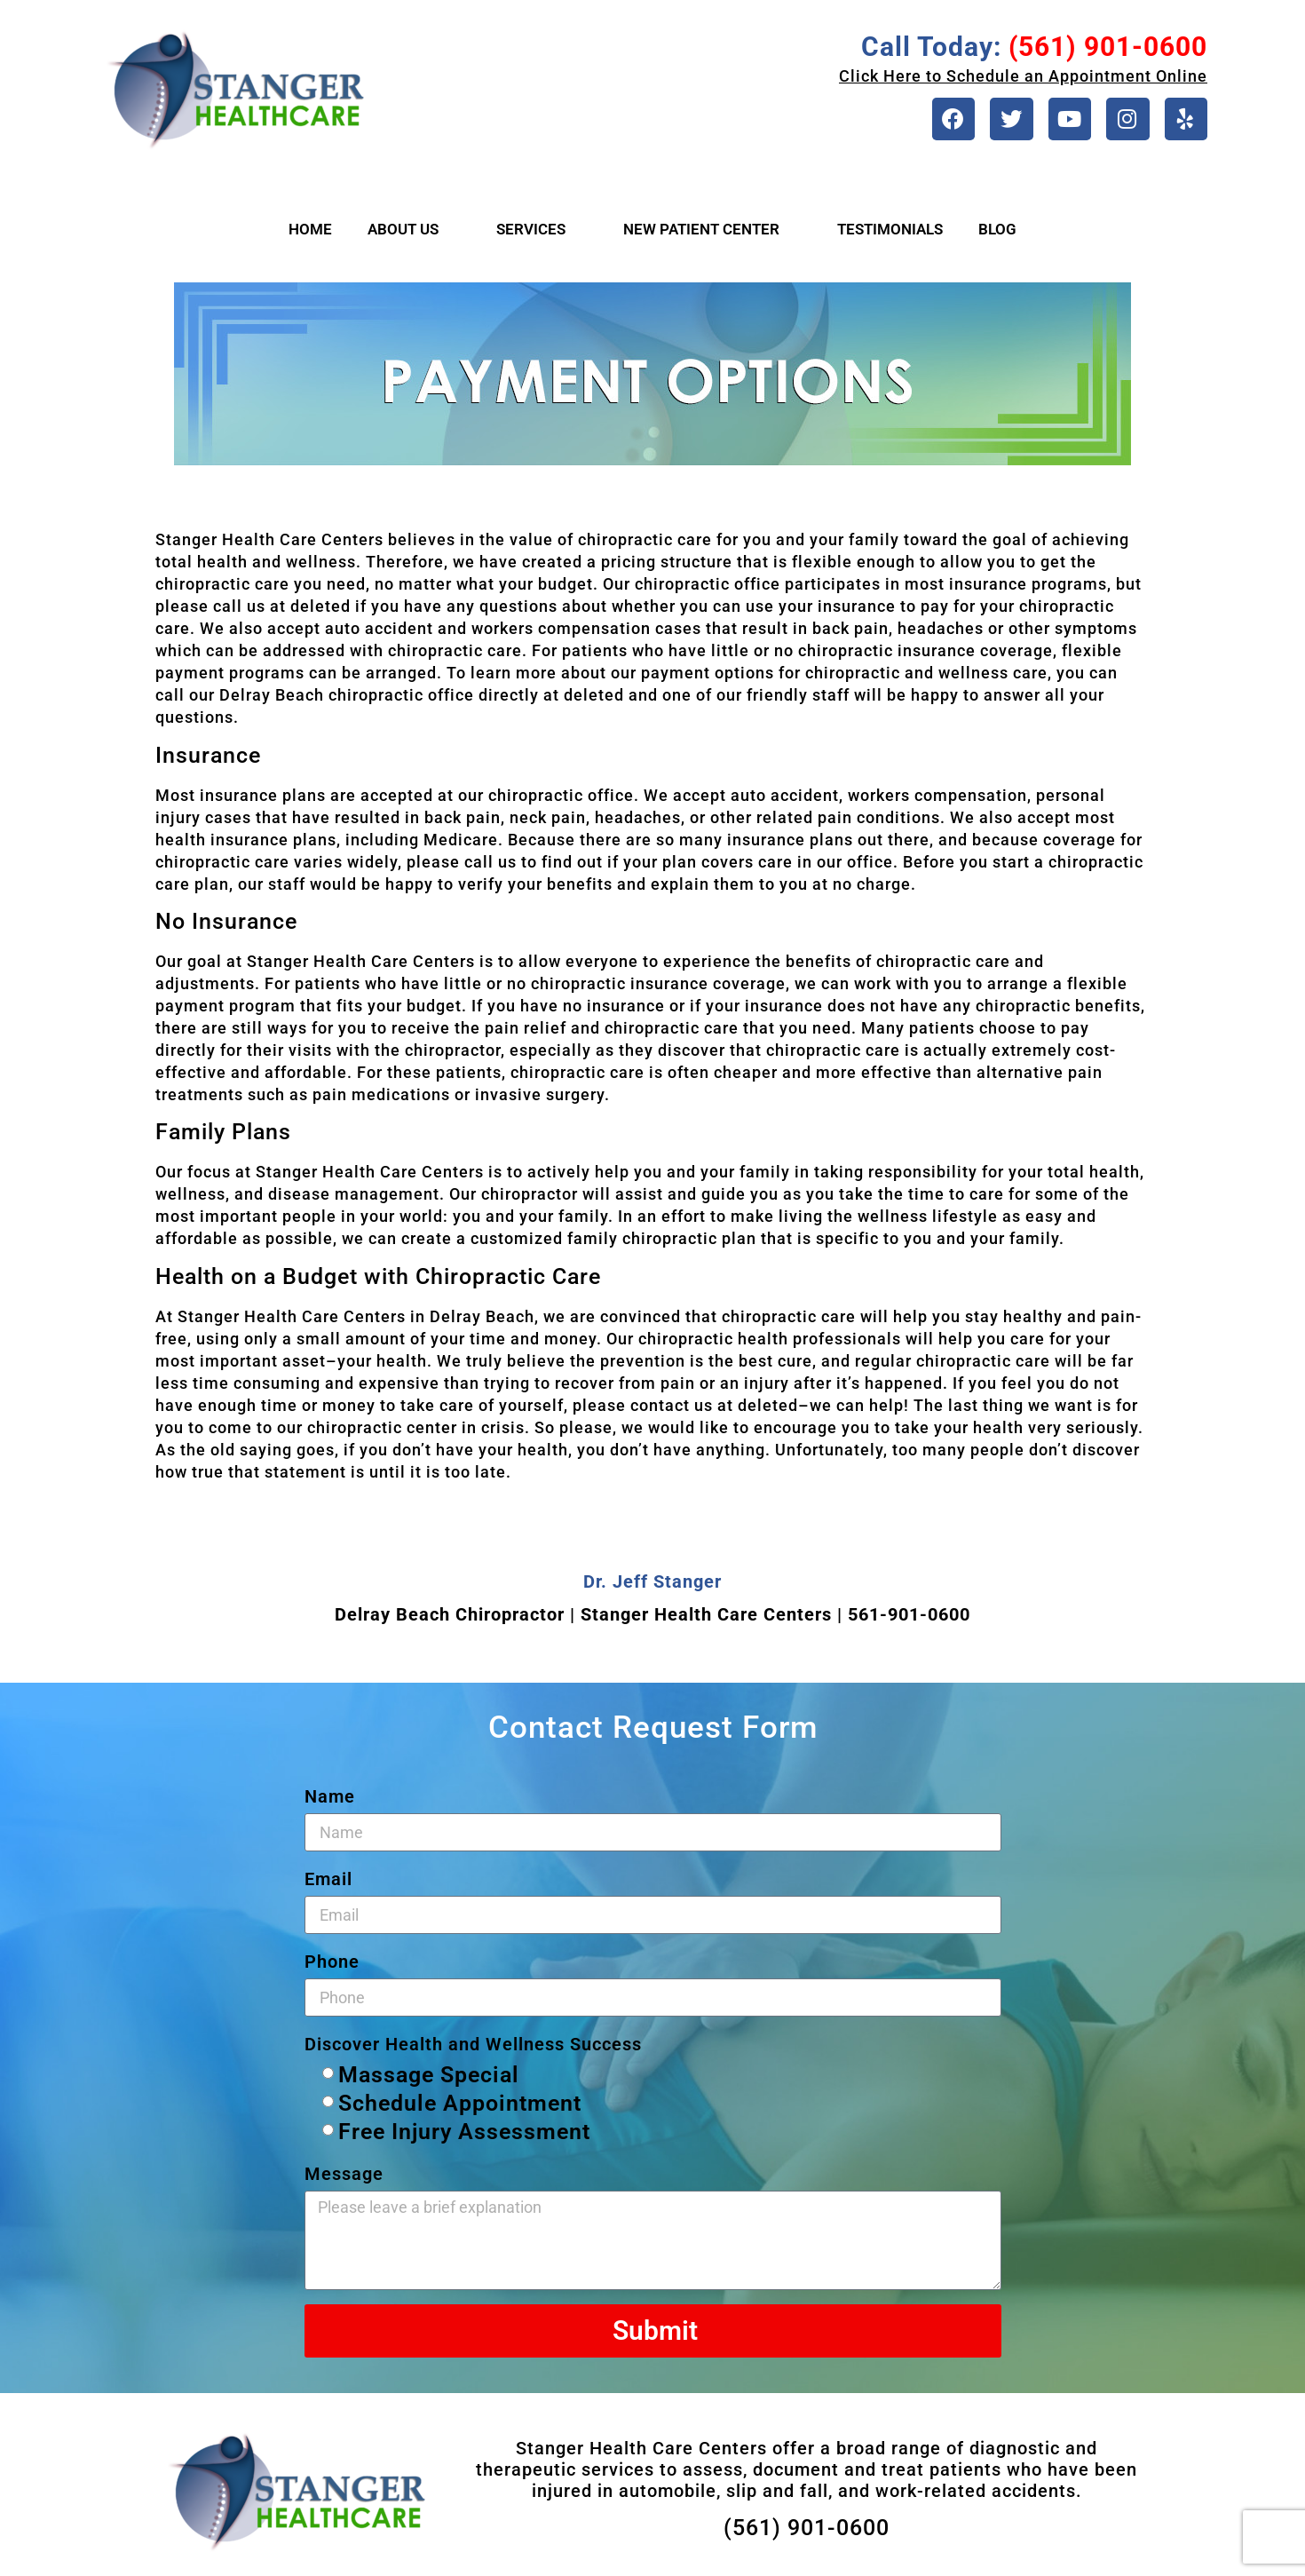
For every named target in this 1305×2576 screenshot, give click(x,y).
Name (329, 1802)
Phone (332, 1967)
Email (328, 1885)
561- (868, 1621)
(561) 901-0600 (807, 2535)
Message (344, 2180)
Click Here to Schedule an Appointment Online (1023, 76)
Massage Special (428, 2081)
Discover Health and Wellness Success (473, 2050)
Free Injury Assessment (464, 2138)
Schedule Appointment (459, 2109)
